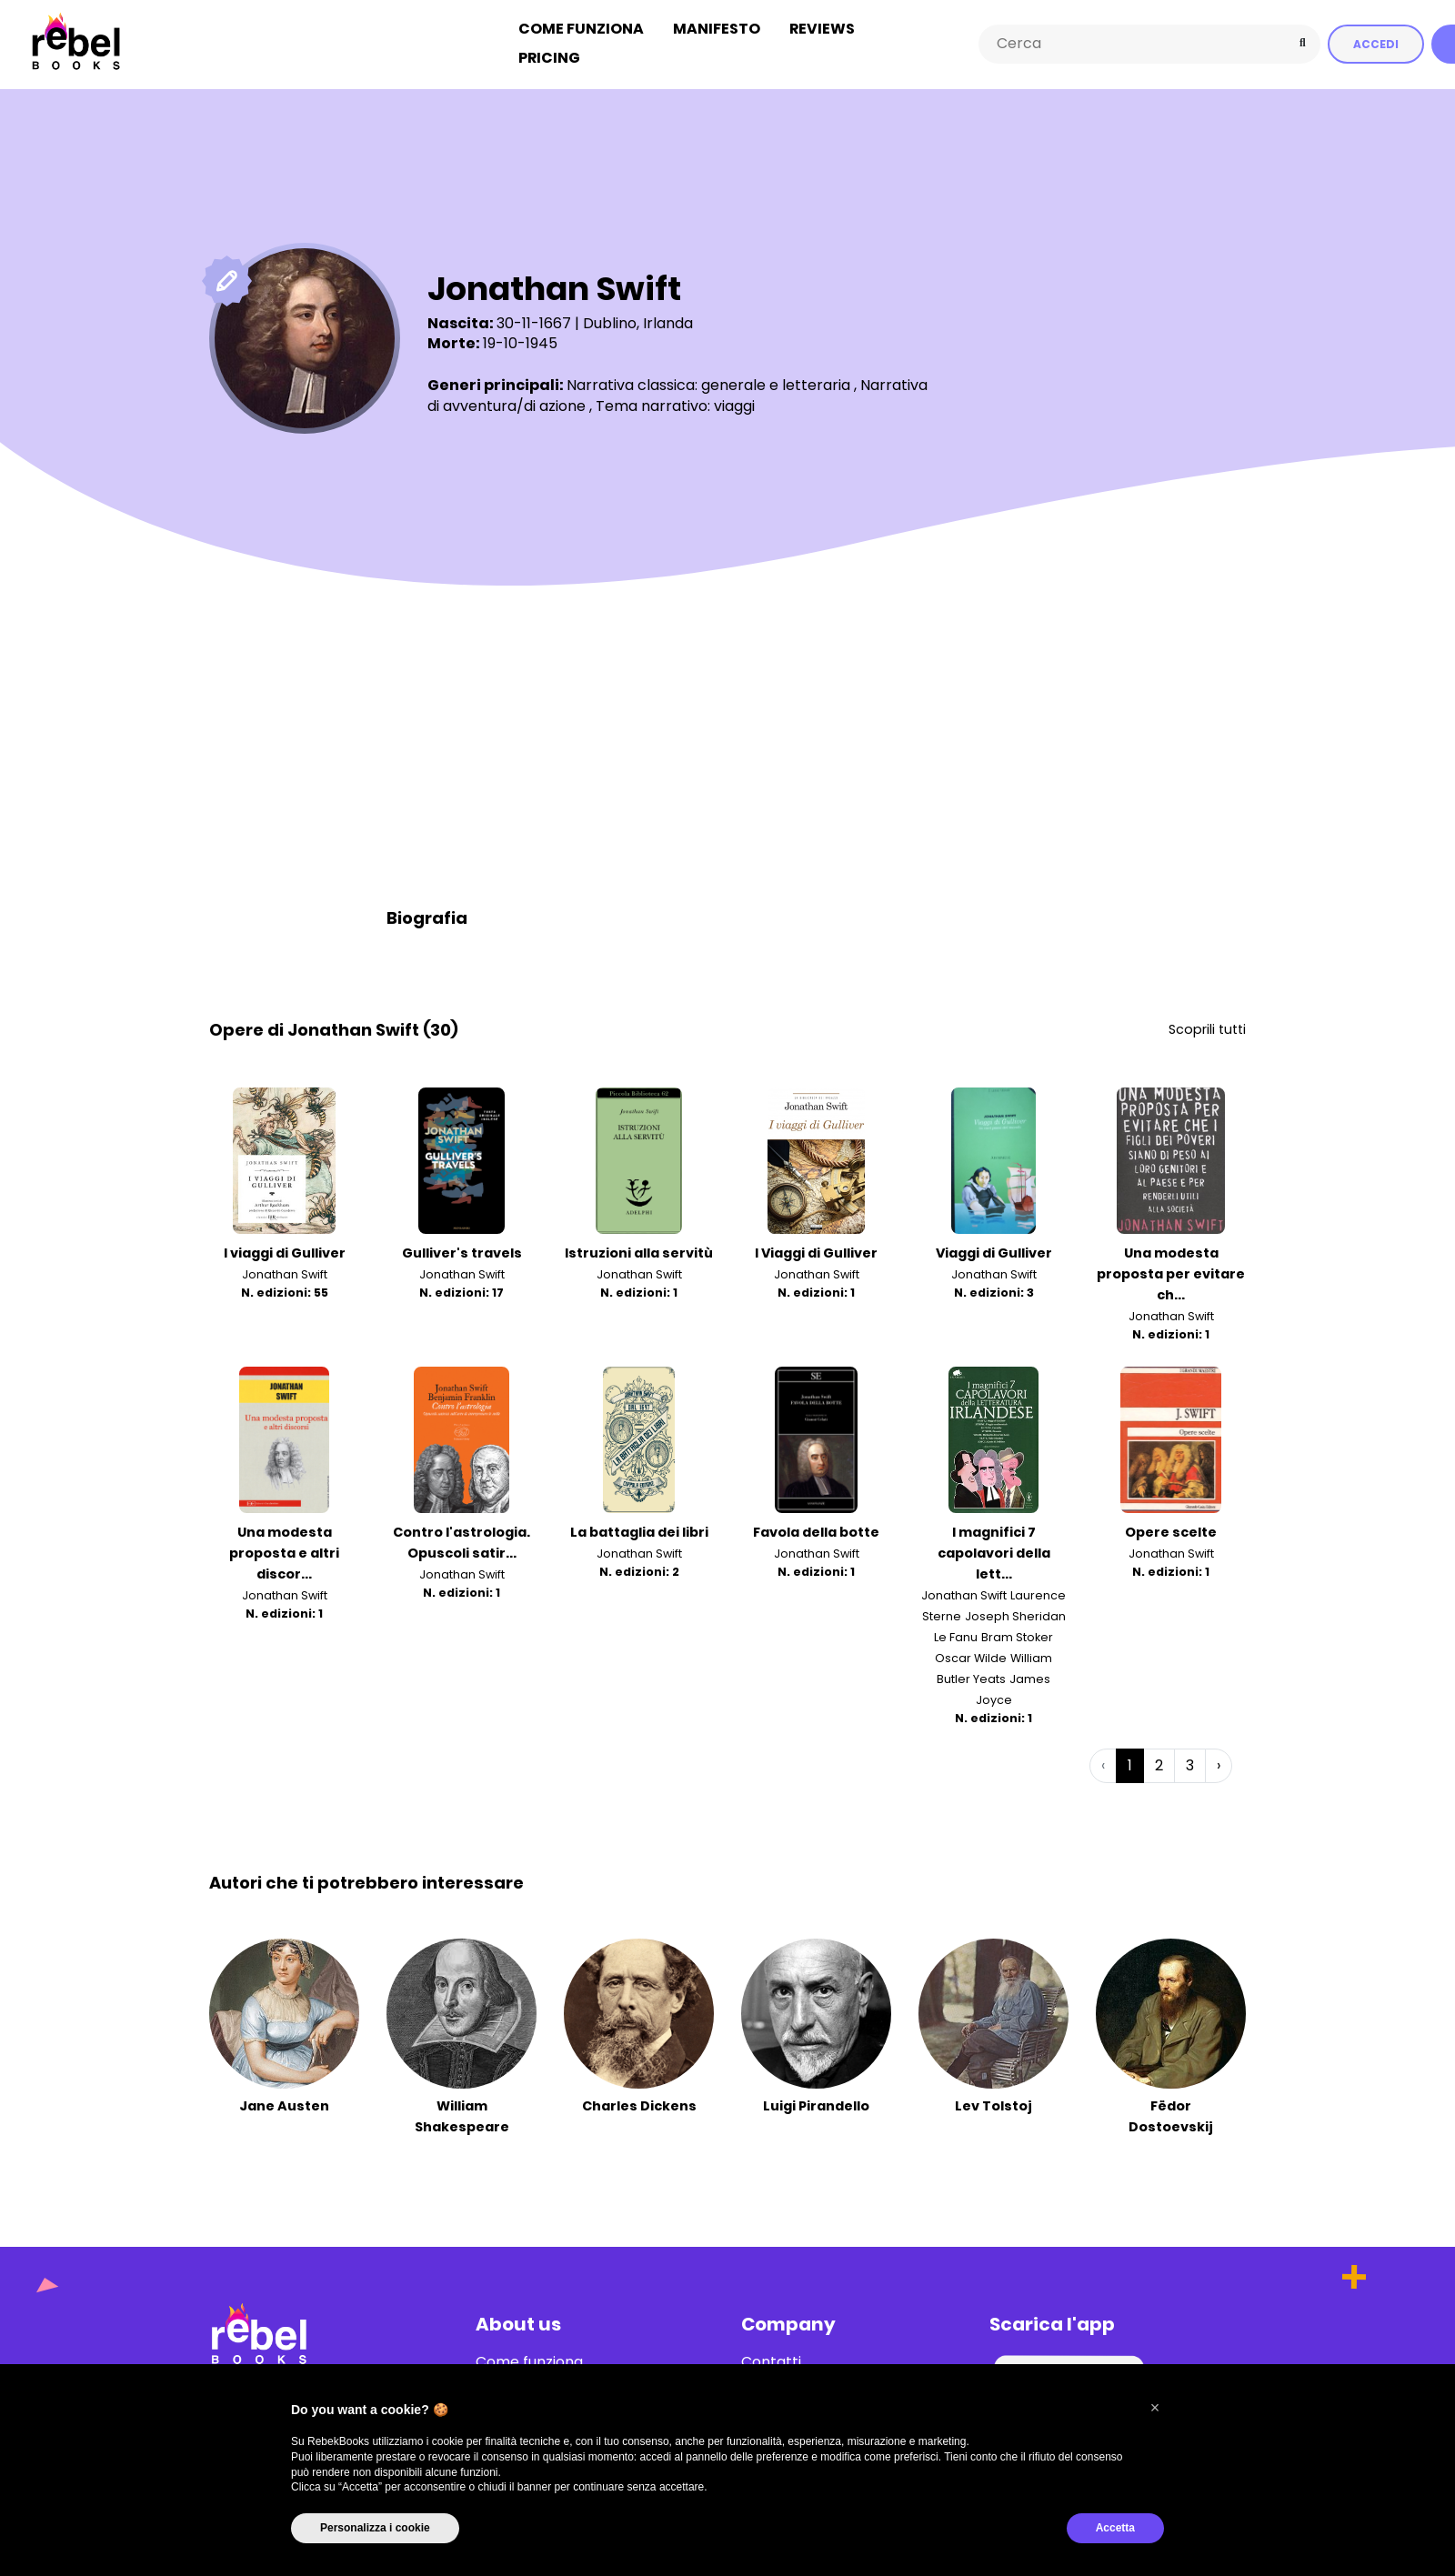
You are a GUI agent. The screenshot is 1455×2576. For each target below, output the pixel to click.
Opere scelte (1171, 1525)
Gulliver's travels (462, 1247)
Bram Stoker (1017, 1631)
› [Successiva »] (1218, 1758)
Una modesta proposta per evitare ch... (1171, 1268)
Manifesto (716, 25)
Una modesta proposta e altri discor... (284, 1546)
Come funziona (581, 25)
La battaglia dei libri (639, 1525)
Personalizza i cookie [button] (375, 2527)
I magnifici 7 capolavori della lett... (994, 1546)
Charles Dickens (639, 2099)
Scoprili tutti (1207, 1022)
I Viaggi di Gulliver (816, 1247)
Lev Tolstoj (993, 2099)
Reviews (822, 25)
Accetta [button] (1115, 2527)
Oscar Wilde (971, 1651)
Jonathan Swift (284, 1268)
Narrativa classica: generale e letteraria (708, 378)
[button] (1154, 2407)
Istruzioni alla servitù (639, 1247)
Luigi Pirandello (816, 2099)
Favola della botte (816, 1525)
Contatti (771, 2355)
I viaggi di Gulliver (285, 1247)
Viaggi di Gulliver (994, 1247)
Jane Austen (284, 2099)
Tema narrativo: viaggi (675, 399)
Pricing (549, 55)
